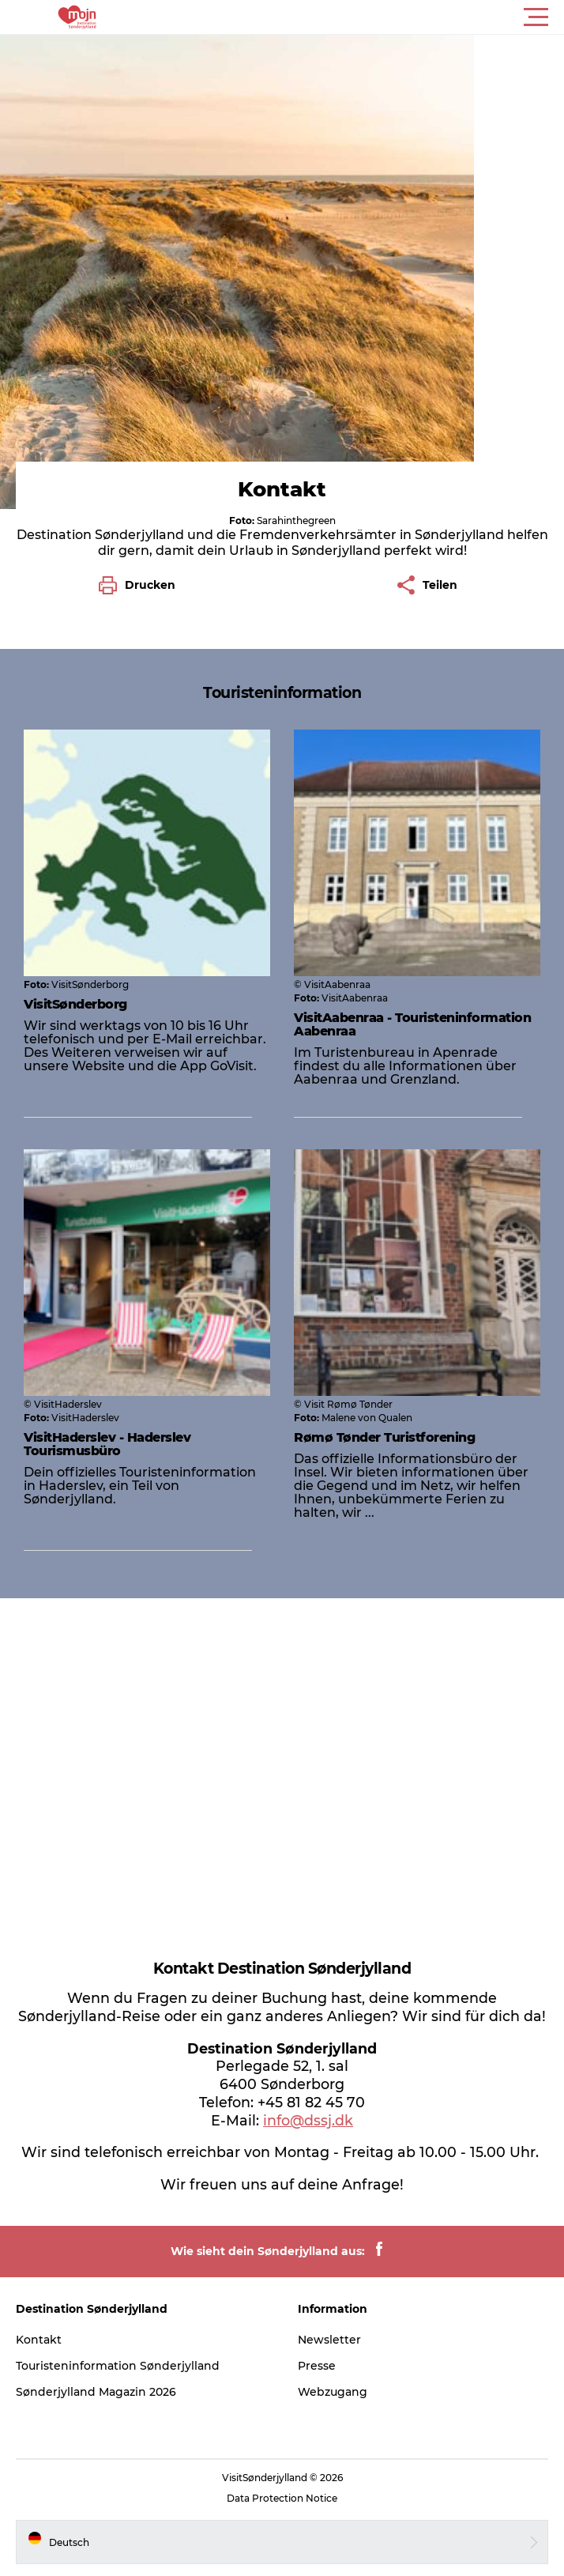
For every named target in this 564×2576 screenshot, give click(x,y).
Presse (317, 2366)
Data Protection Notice (282, 2498)
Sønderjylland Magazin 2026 (96, 2392)
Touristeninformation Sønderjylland (118, 2366)
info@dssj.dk (308, 2120)
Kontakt (39, 2340)
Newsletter (329, 2340)
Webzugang (332, 2392)
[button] (353, 17)
